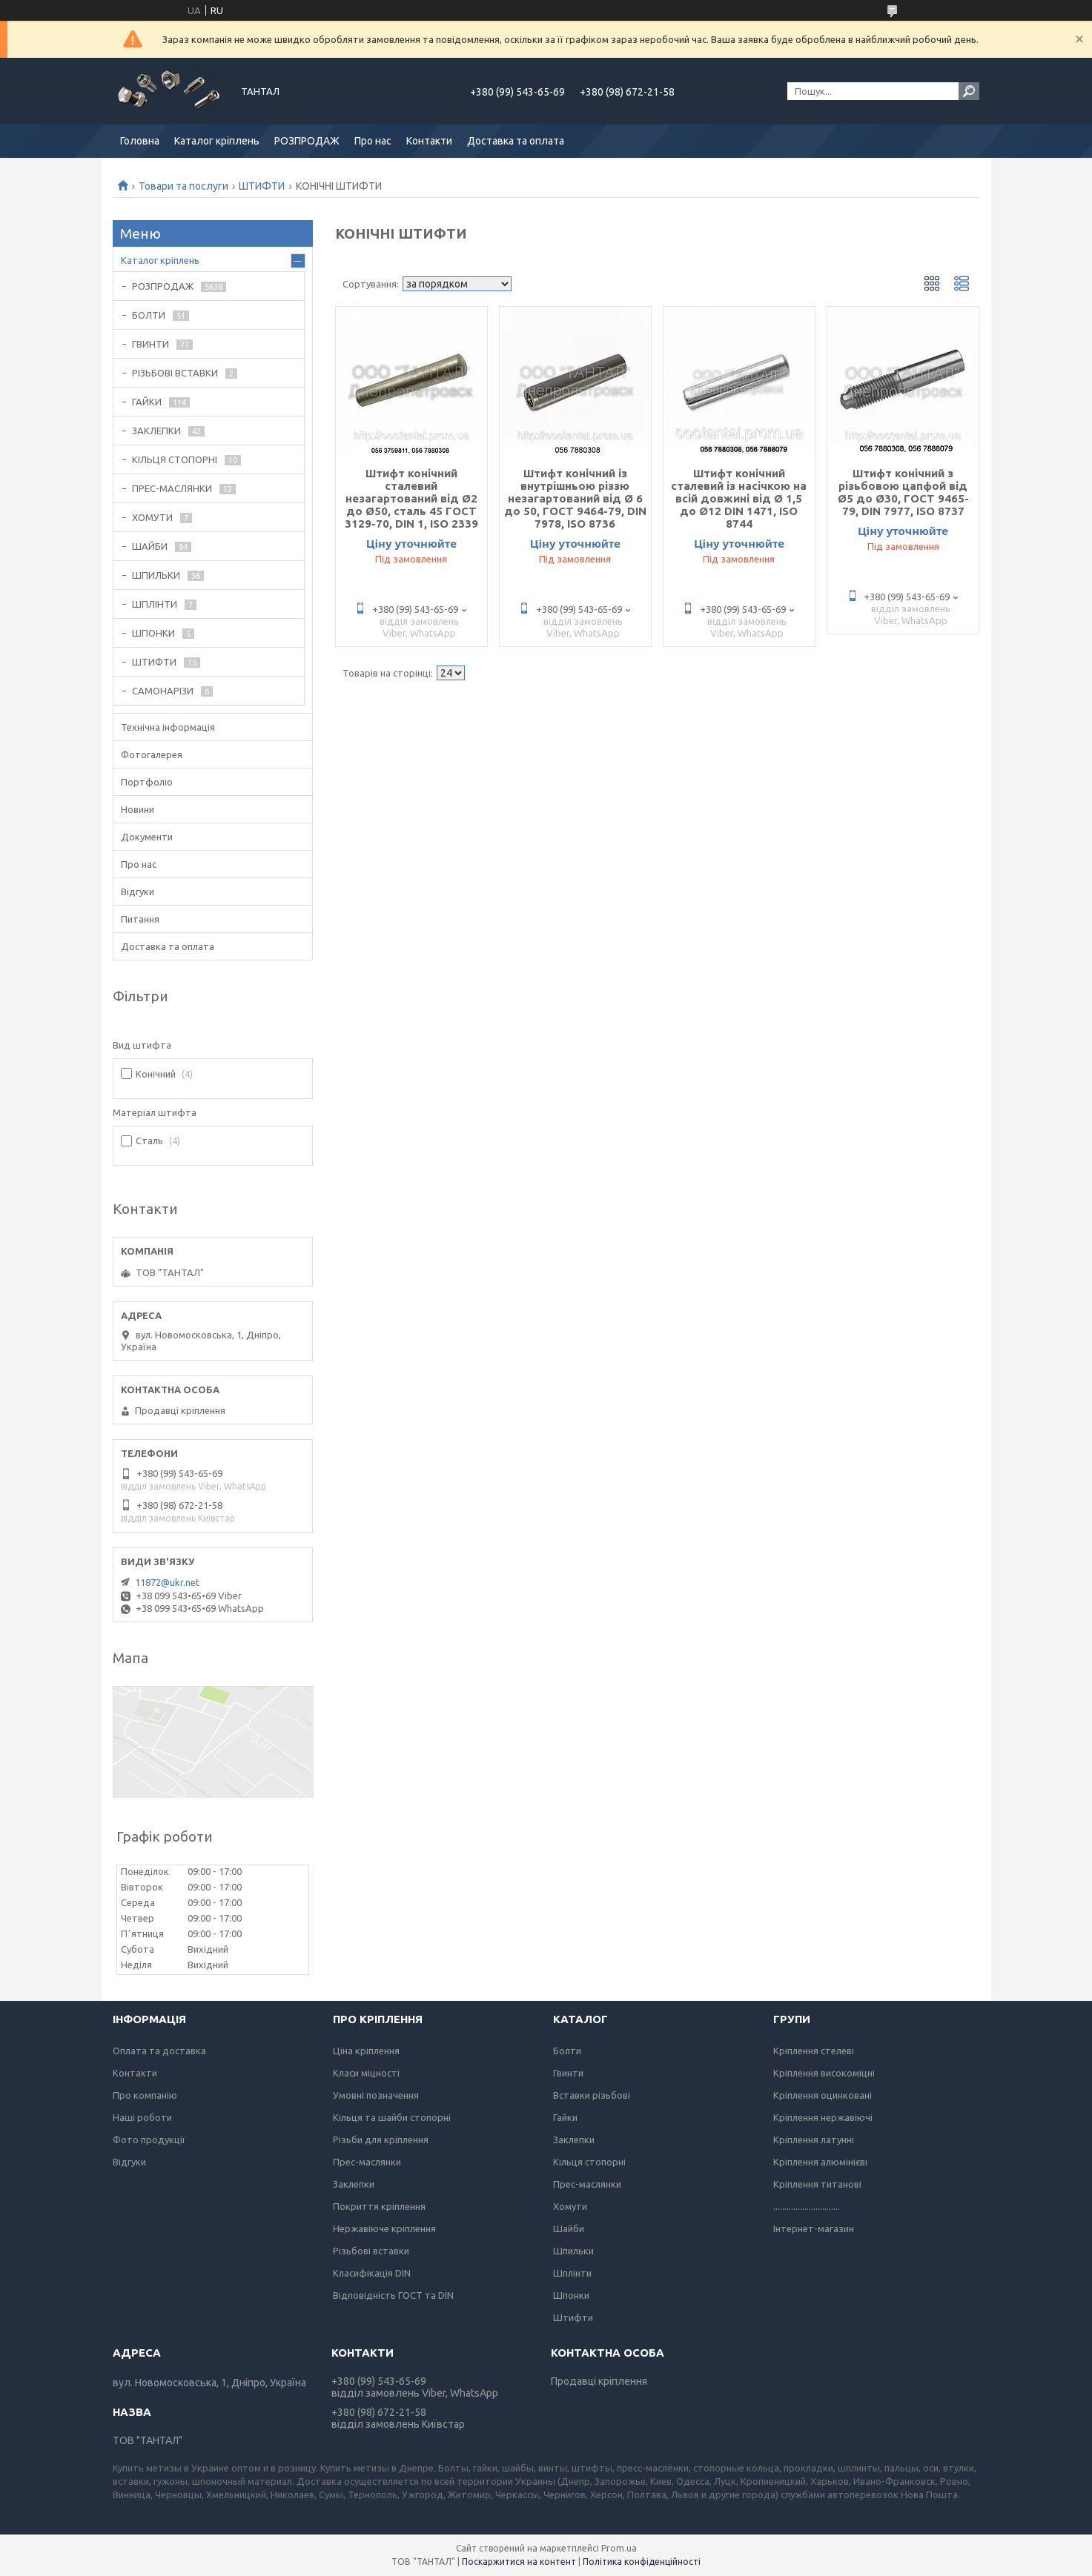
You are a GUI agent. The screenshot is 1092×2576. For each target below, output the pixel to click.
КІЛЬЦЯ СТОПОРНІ (174, 459)
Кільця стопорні (589, 2162)
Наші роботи (142, 2117)
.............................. (806, 2206)
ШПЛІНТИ (154, 604)
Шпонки (571, 2295)
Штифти (573, 2317)
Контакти (429, 141)
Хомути (570, 2206)
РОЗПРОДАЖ (307, 141)
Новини (137, 809)
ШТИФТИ (262, 186)
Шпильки (573, 2250)
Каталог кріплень (216, 141)
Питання (140, 919)
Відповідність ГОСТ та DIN (393, 2295)
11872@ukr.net (167, 1582)
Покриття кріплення (379, 2206)
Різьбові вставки (371, 2250)
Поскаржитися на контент (519, 2561)
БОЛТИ (148, 315)
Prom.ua (619, 2548)
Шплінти (572, 2273)
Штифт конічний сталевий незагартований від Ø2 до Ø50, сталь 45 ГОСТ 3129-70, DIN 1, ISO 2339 (411, 498)
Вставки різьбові (591, 2095)
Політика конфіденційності (642, 2561)
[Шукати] (969, 91)
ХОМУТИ (152, 517)
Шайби (568, 2228)
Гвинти (568, 2073)
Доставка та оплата (515, 141)
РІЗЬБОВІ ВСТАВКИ (175, 373)
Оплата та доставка (159, 2050)
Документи (147, 836)
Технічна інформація (168, 727)
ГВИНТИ (150, 344)
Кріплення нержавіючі (823, 2117)
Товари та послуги (183, 186)
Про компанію (145, 2095)
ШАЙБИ (150, 546)
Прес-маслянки (367, 2162)
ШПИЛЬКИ (156, 575)
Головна (139, 141)
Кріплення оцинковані (822, 2095)
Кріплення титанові (817, 2184)
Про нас (372, 141)
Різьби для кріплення (380, 2139)
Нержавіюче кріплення (384, 2228)
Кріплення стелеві (813, 2050)
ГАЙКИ (147, 401)
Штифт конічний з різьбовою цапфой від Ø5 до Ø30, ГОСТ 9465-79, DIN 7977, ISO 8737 (903, 492)
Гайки (565, 2117)
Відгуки (137, 891)
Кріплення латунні (813, 2139)
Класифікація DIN (372, 2273)
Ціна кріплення (366, 2050)
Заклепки (353, 2184)
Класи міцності (366, 2073)
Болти (567, 2050)
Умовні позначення (376, 2095)
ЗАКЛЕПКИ (156, 430)
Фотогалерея (151, 754)
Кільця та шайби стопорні (392, 2117)
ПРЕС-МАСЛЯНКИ (172, 488)
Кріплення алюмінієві (820, 2162)
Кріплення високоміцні (824, 2073)
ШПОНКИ (153, 633)
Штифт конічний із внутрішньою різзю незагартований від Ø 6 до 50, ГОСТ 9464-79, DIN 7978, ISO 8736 (575, 498)
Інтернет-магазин (813, 2228)
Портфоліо (147, 782)
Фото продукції (149, 2139)
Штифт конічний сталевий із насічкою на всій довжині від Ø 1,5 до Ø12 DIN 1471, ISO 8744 (739, 498)
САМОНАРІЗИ (162, 691)
